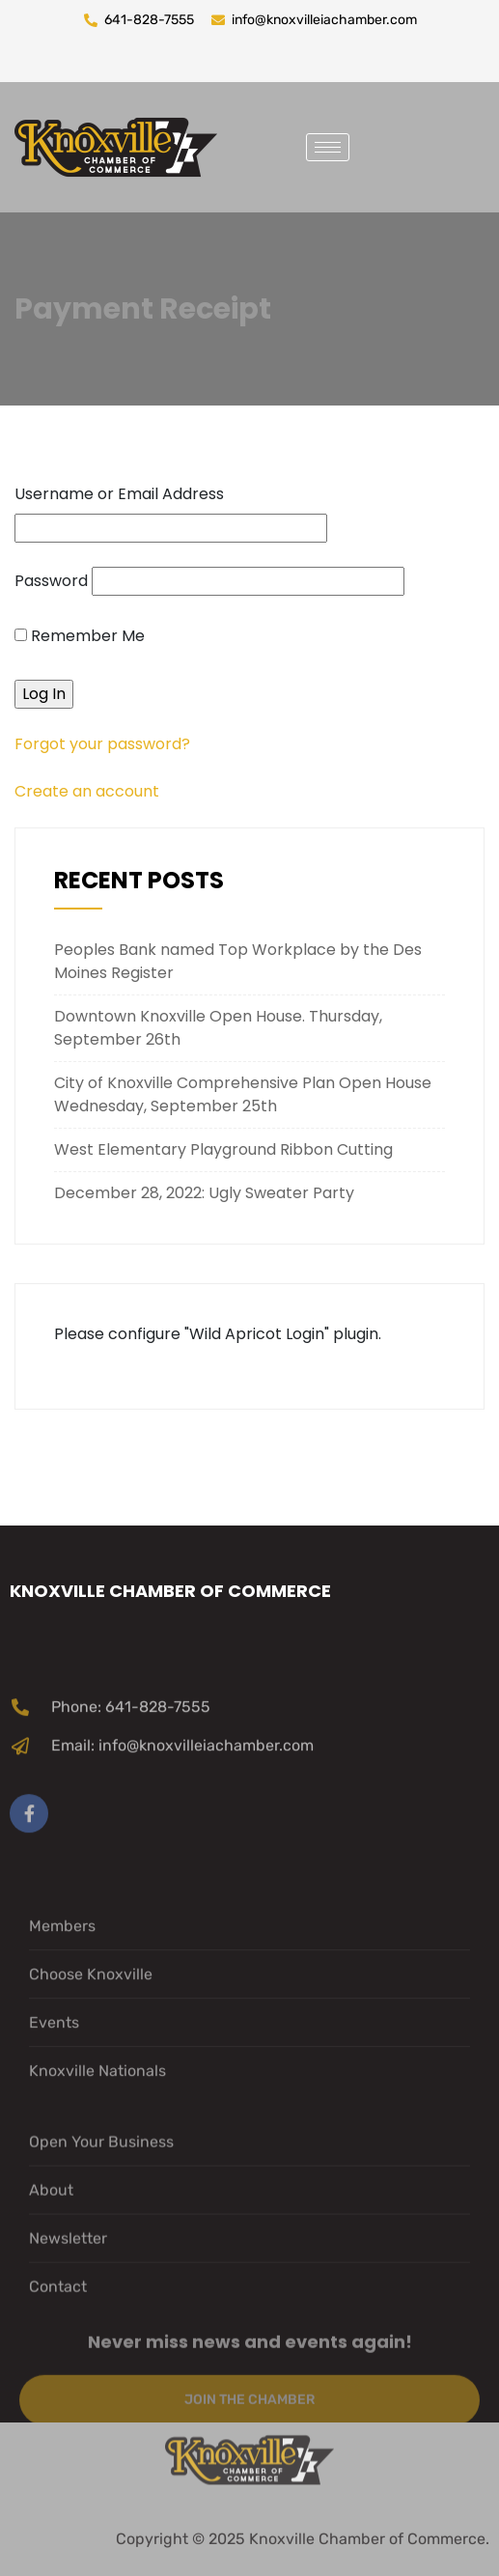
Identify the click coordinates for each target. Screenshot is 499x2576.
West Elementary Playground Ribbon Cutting (223, 1149)
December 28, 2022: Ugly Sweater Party (204, 1193)
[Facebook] (29, 1885)
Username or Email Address (119, 494)
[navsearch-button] (378, 144)
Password (51, 581)
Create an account (86, 791)
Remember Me (79, 636)
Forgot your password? (102, 744)
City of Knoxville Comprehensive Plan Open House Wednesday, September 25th (242, 1094)
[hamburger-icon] (327, 147)
